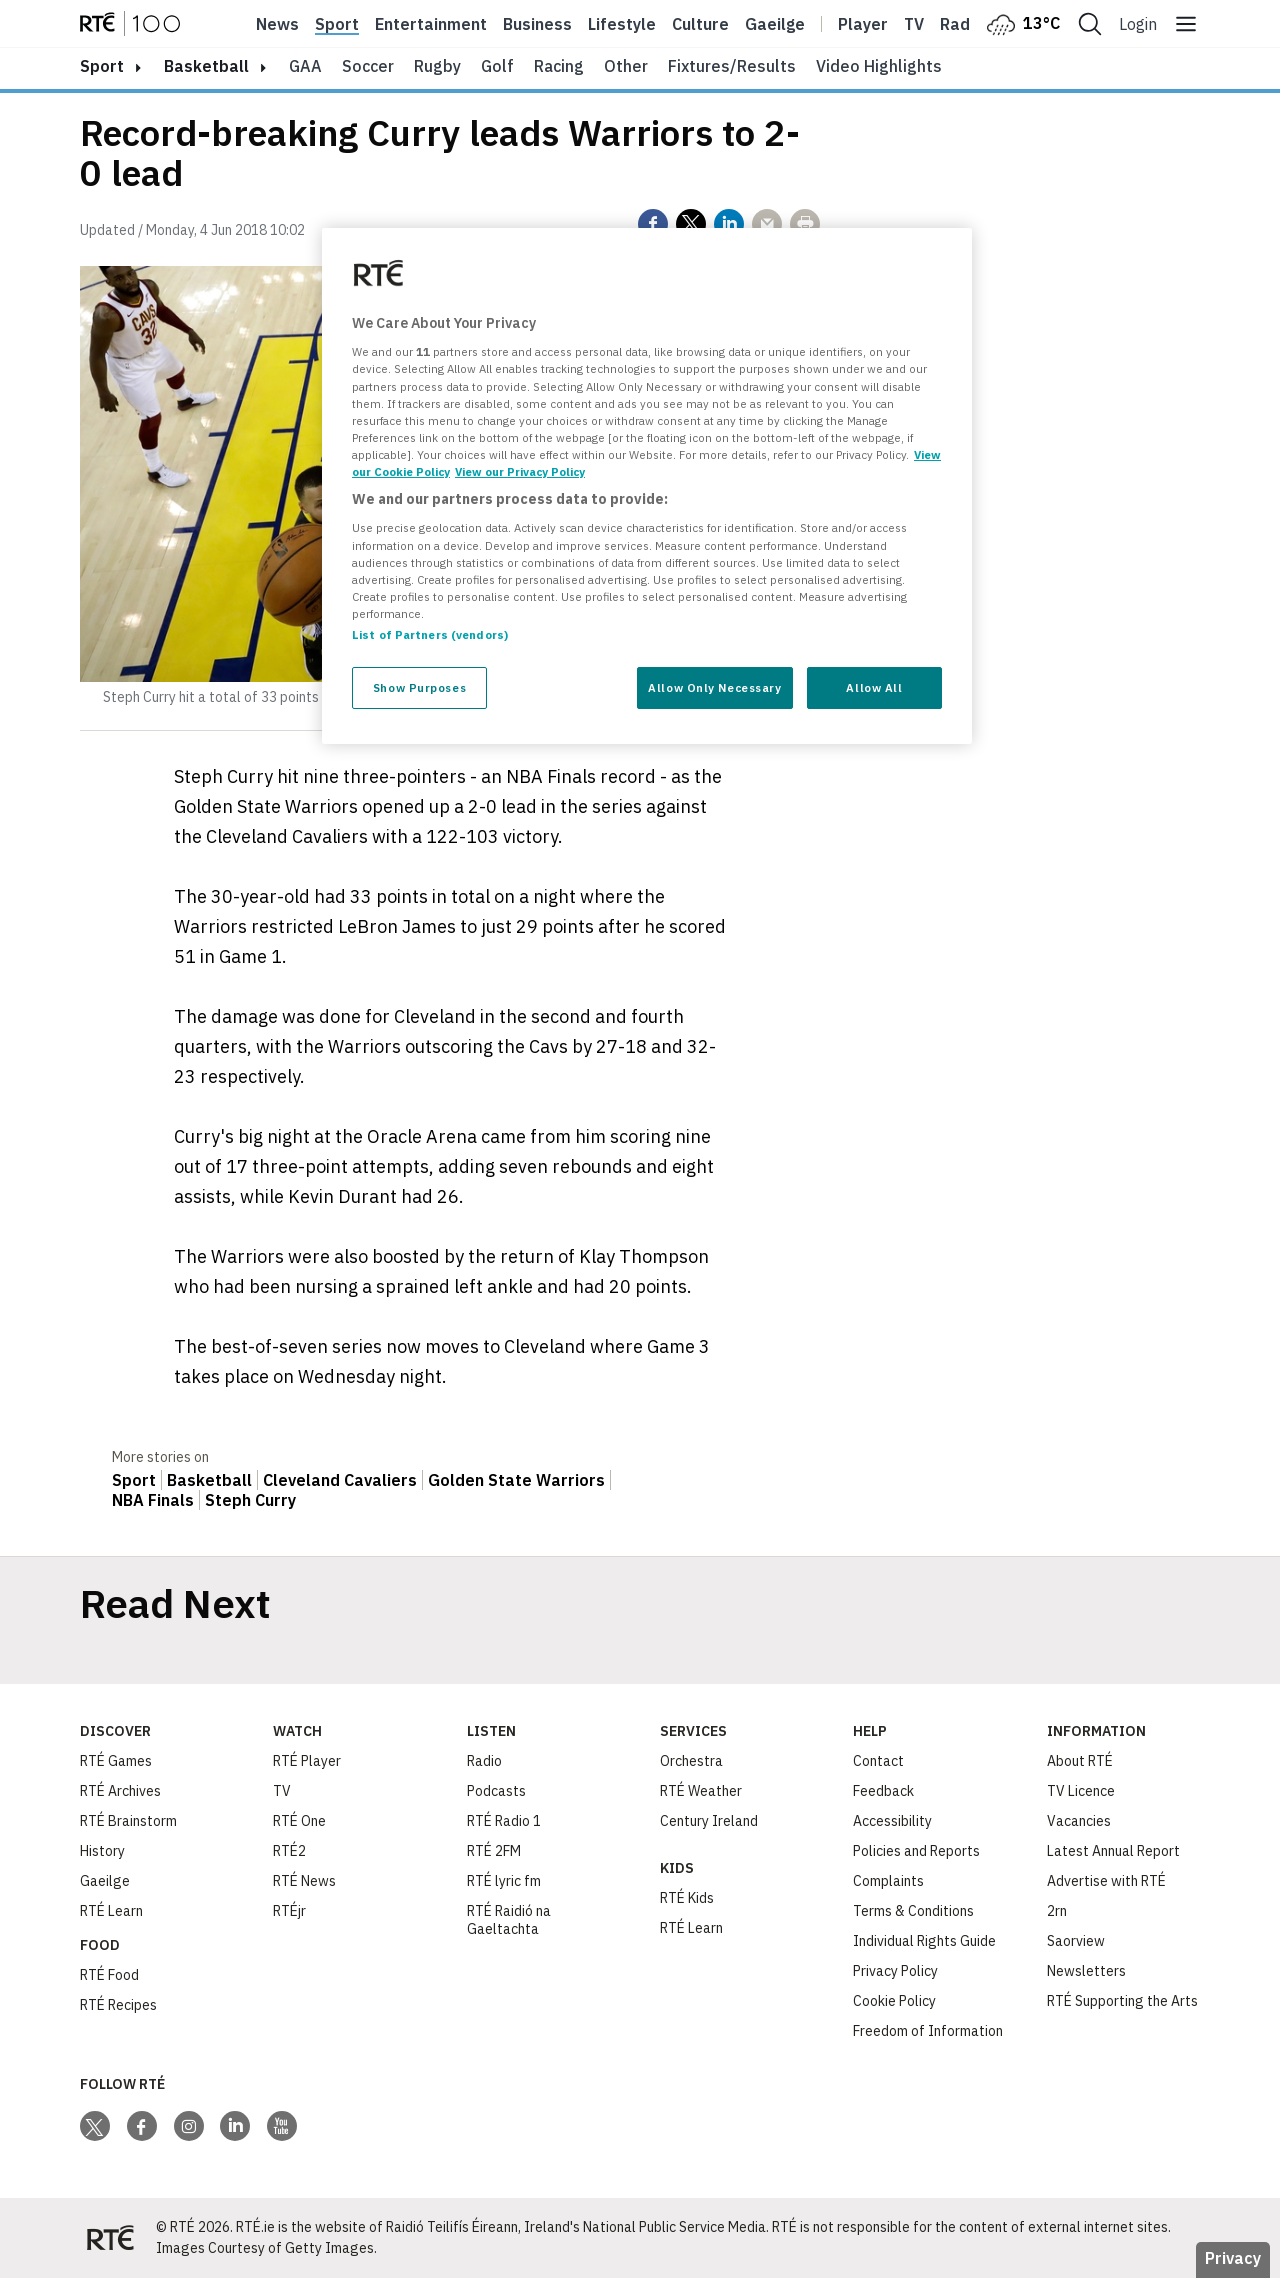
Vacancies (1079, 1821)
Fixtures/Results (732, 66)
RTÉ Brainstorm (128, 1821)
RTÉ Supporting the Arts (1122, 2001)
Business (537, 24)
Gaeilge (775, 24)
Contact (878, 1761)
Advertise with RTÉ (1106, 1881)
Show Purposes (419, 687)
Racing (559, 66)
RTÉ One (299, 1821)
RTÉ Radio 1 (504, 1821)
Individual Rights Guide (924, 1941)
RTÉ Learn (111, 1911)
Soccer (368, 66)
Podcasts (496, 1791)
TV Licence (1081, 1791)
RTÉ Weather (701, 1791)
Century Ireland (709, 1821)
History (102, 1851)
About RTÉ (1080, 1761)
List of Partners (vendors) (430, 634)
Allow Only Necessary (714, 687)
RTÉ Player (307, 1761)
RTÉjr (289, 1911)
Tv (914, 24)
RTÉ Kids (687, 1898)
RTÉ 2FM (494, 1851)
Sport (337, 24)
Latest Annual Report (1113, 1851)
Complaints (888, 1881)
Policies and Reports (916, 1851)
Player (863, 24)
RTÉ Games (116, 1761)
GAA (305, 66)
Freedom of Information (928, 2031)
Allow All (874, 687)
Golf (497, 66)
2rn (1057, 1911)
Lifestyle (622, 24)
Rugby (437, 66)
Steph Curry (250, 1500)
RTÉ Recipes (118, 2005)
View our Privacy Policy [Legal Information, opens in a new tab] (520, 471)
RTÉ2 (289, 1851)
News (277, 24)
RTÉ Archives (120, 1791)
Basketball (206, 66)
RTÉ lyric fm (504, 1881)
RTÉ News (304, 1881)
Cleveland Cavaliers (340, 1480)
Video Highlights (879, 66)
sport (102, 66)
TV (282, 1791)
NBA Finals (153, 1500)
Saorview (1076, 1941)
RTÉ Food (109, 1975)
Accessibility (892, 1821)
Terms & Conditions (913, 1911)
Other (626, 66)
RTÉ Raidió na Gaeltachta (509, 1920)
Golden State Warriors (516, 1480)
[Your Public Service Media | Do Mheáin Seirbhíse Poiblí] (110, 2238)
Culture (700, 24)
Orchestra (691, 1761)
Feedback (883, 1791)
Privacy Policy (895, 1971)
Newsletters (1086, 1971)
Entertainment (431, 24)
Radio (962, 24)
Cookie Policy (894, 2001)
